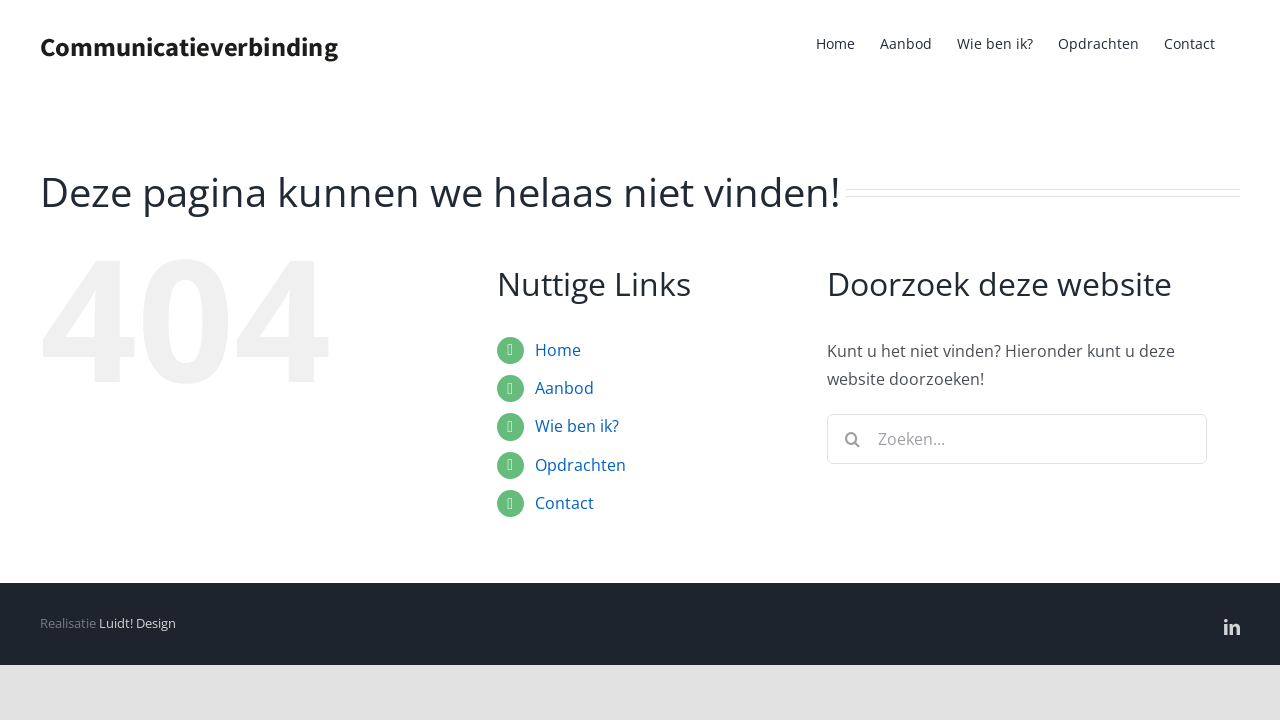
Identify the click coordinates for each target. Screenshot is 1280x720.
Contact (564, 503)
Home (558, 350)
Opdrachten (580, 465)
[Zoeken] (852, 439)
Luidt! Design (137, 623)
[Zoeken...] (1017, 439)
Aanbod (564, 388)
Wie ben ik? (577, 426)
